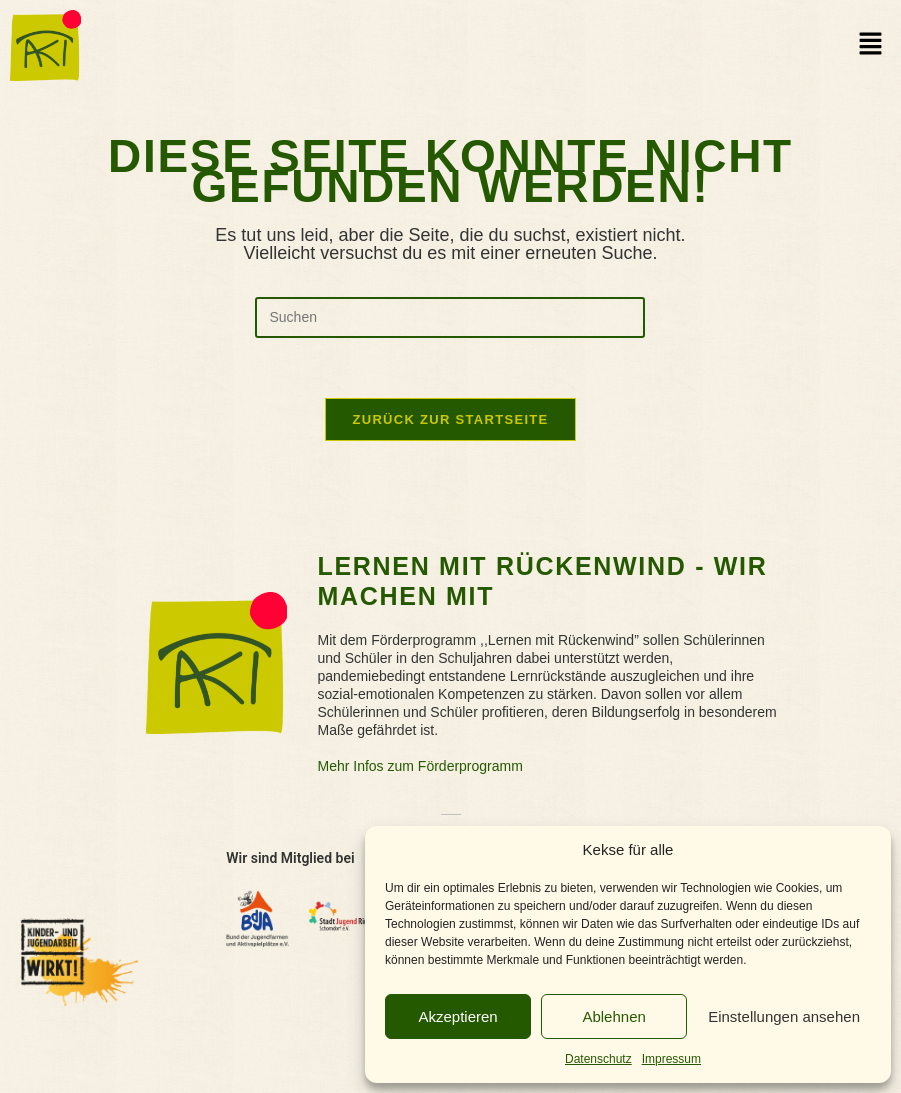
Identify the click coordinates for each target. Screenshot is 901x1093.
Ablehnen (613, 1016)
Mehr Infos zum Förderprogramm (419, 766)
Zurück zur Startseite (450, 419)
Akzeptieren (457, 1016)
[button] (871, 45)
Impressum (671, 1059)
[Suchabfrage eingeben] (450, 317)
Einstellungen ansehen (784, 1016)
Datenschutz (598, 1059)
